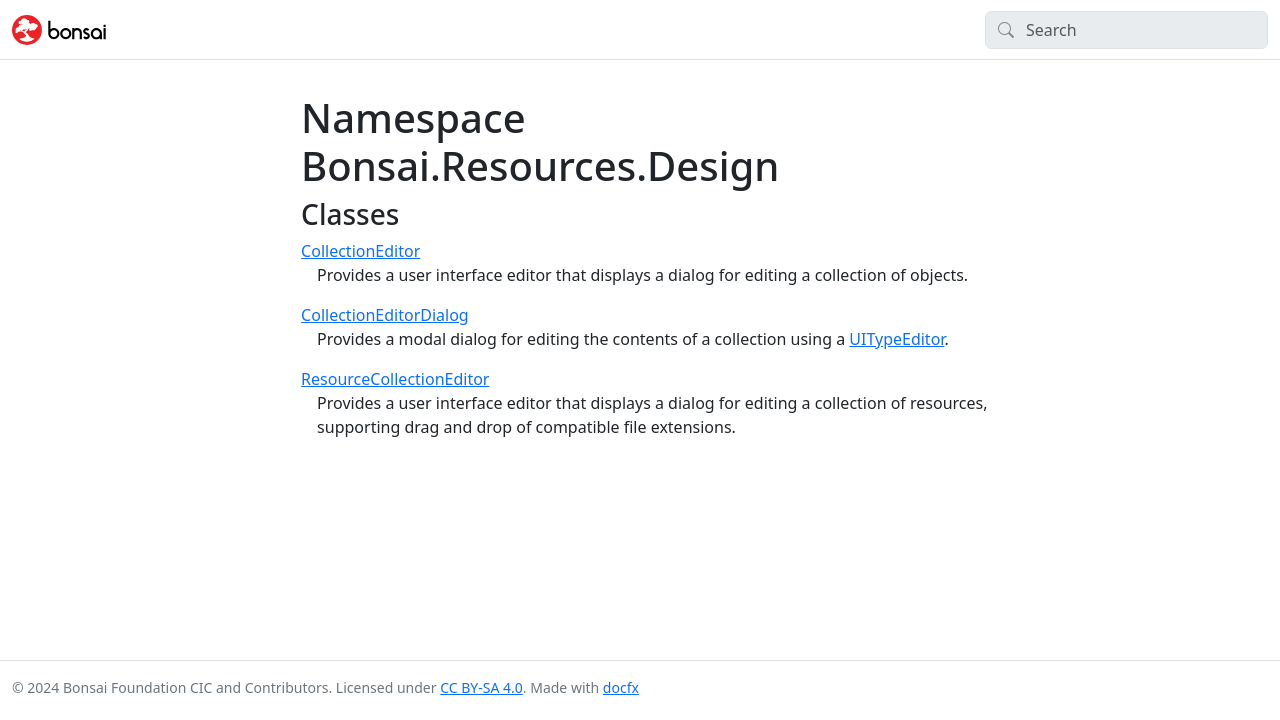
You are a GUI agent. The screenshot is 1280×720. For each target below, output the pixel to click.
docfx (621, 687)
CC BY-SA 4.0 (481, 687)
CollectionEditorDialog (385, 315)
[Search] (1126, 30)
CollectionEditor (360, 251)
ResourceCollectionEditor (395, 379)
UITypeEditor (896, 339)
